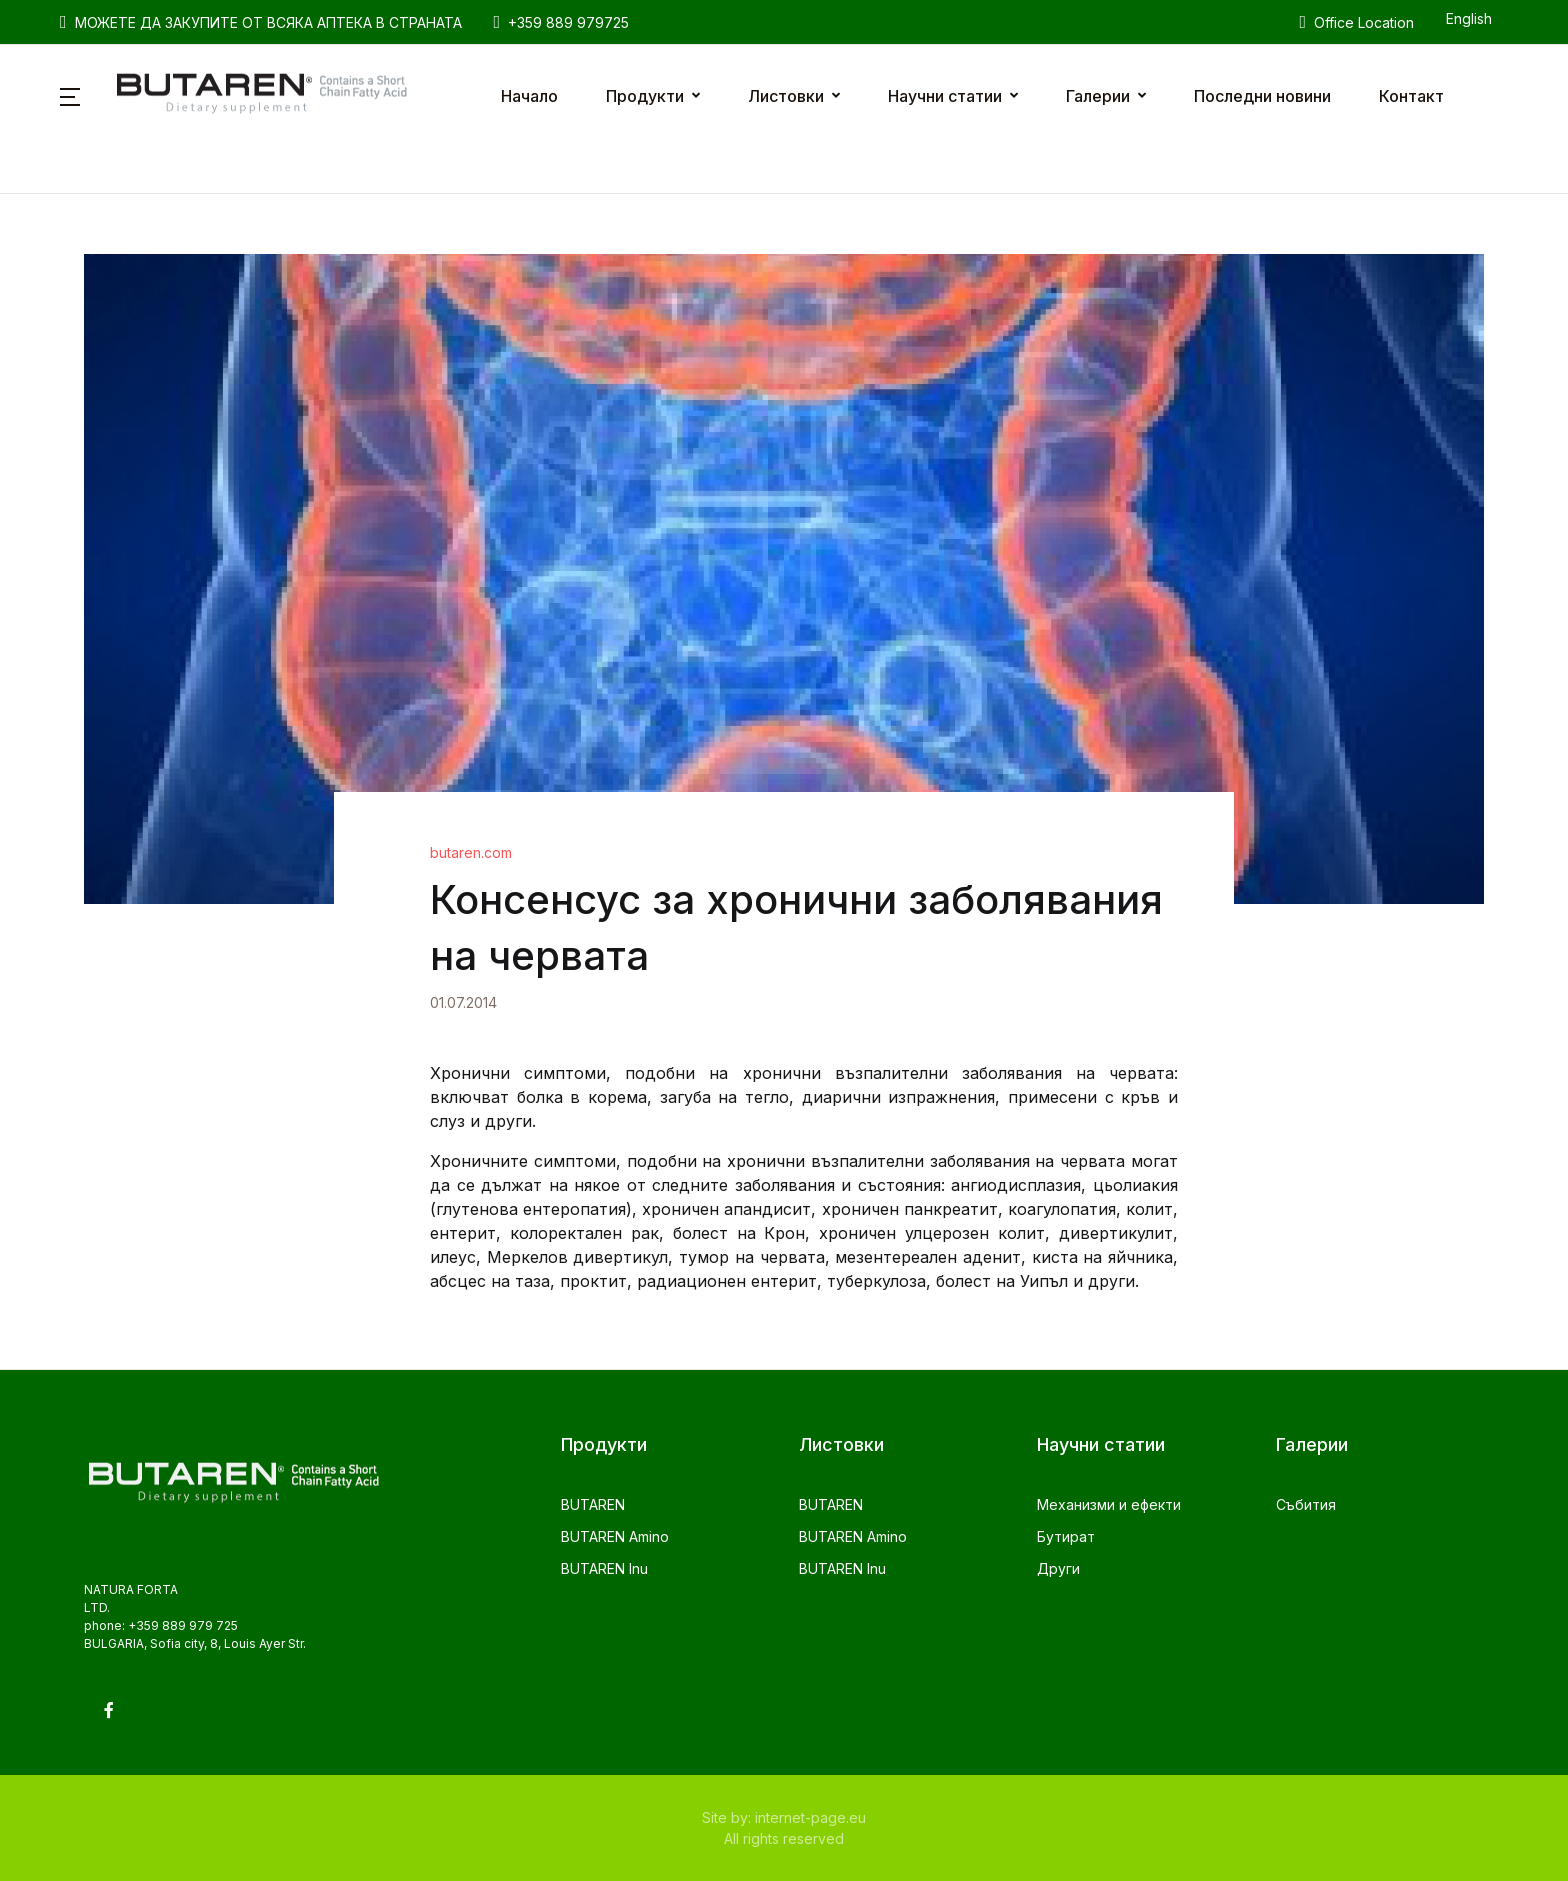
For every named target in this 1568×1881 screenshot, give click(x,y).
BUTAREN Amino (615, 1536)
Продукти (645, 96)
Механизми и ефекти (1109, 1504)
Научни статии (945, 96)
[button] (70, 96)
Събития (1306, 1504)
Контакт (1411, 96)
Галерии (1098, 96)
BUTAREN (593, 1504)
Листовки (786, 96)
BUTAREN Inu (604, 1568)
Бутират (1066, 1536)
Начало (529, 96)
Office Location (1356, 22)
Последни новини (1262, 96)
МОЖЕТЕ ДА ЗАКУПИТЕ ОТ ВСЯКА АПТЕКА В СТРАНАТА (261, 21)
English (1469, 18)
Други (1058, 1568)
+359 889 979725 (562, 21)
